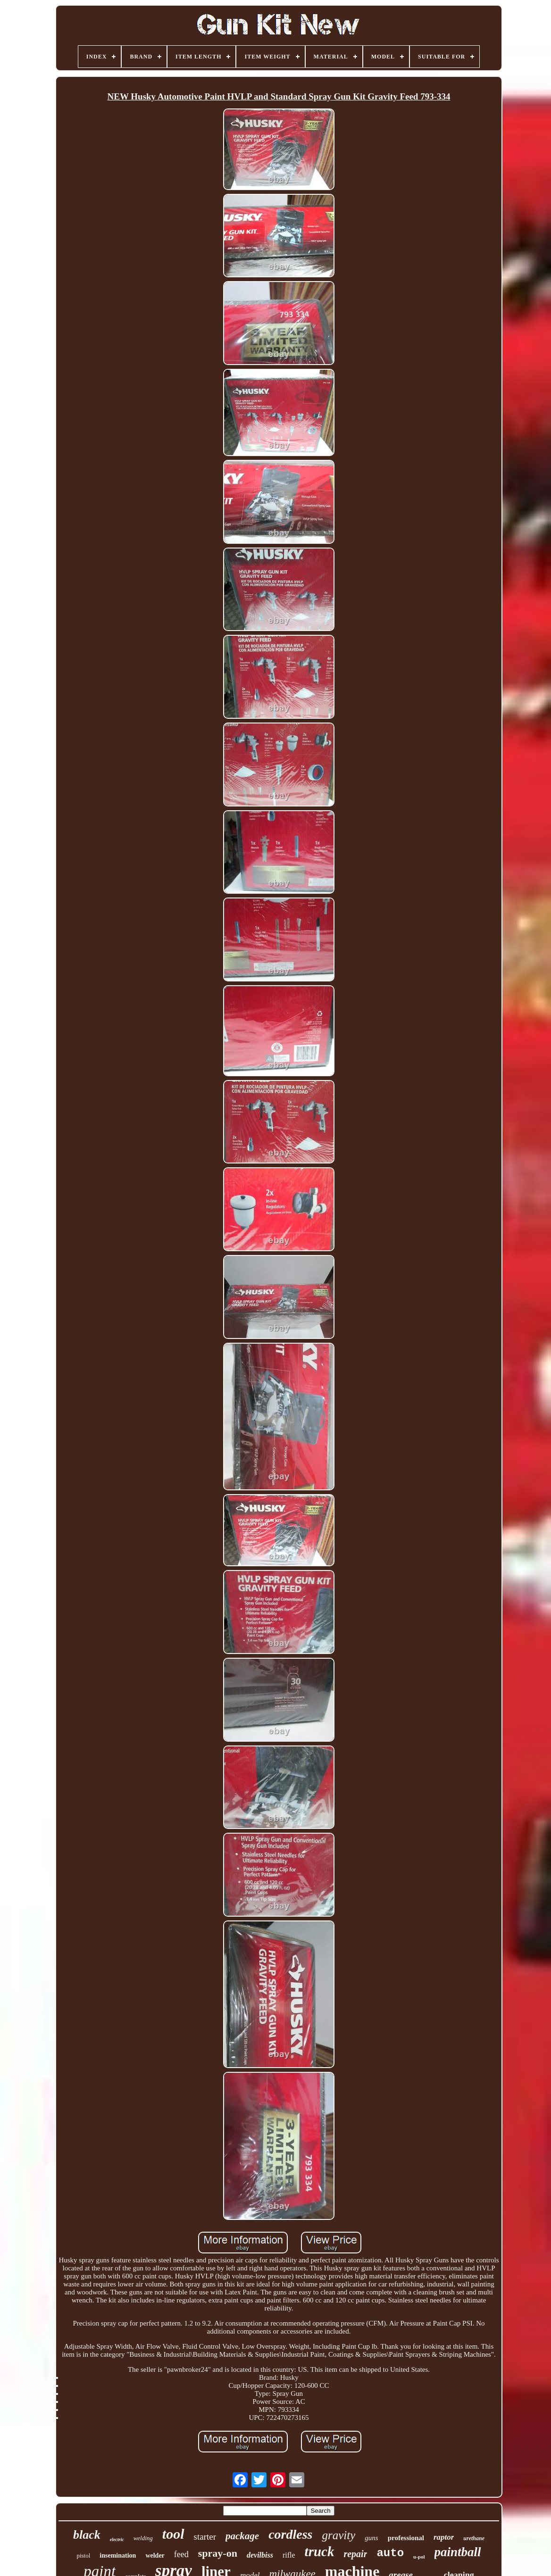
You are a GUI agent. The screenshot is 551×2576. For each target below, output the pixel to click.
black (86, 2535)
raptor (444, 2537)
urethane (473, 2538)
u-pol (419, 2556)
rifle (289, 2555)
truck (319, 2551)
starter (205, 2537)
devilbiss (260, 2555)
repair (355, 2554)
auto (390, 2553)
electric (117, 2539)
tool (173, 2534)
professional (406, 2538)
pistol (83, 2555)
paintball (457, 2552)
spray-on (217, 2553)
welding (143, 2538)
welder (154, 2555)
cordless (290, 2534)
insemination (118, 2555)
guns (371, 2538)
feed (181, 2554)
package (242, 2536)
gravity (338, 2535)
